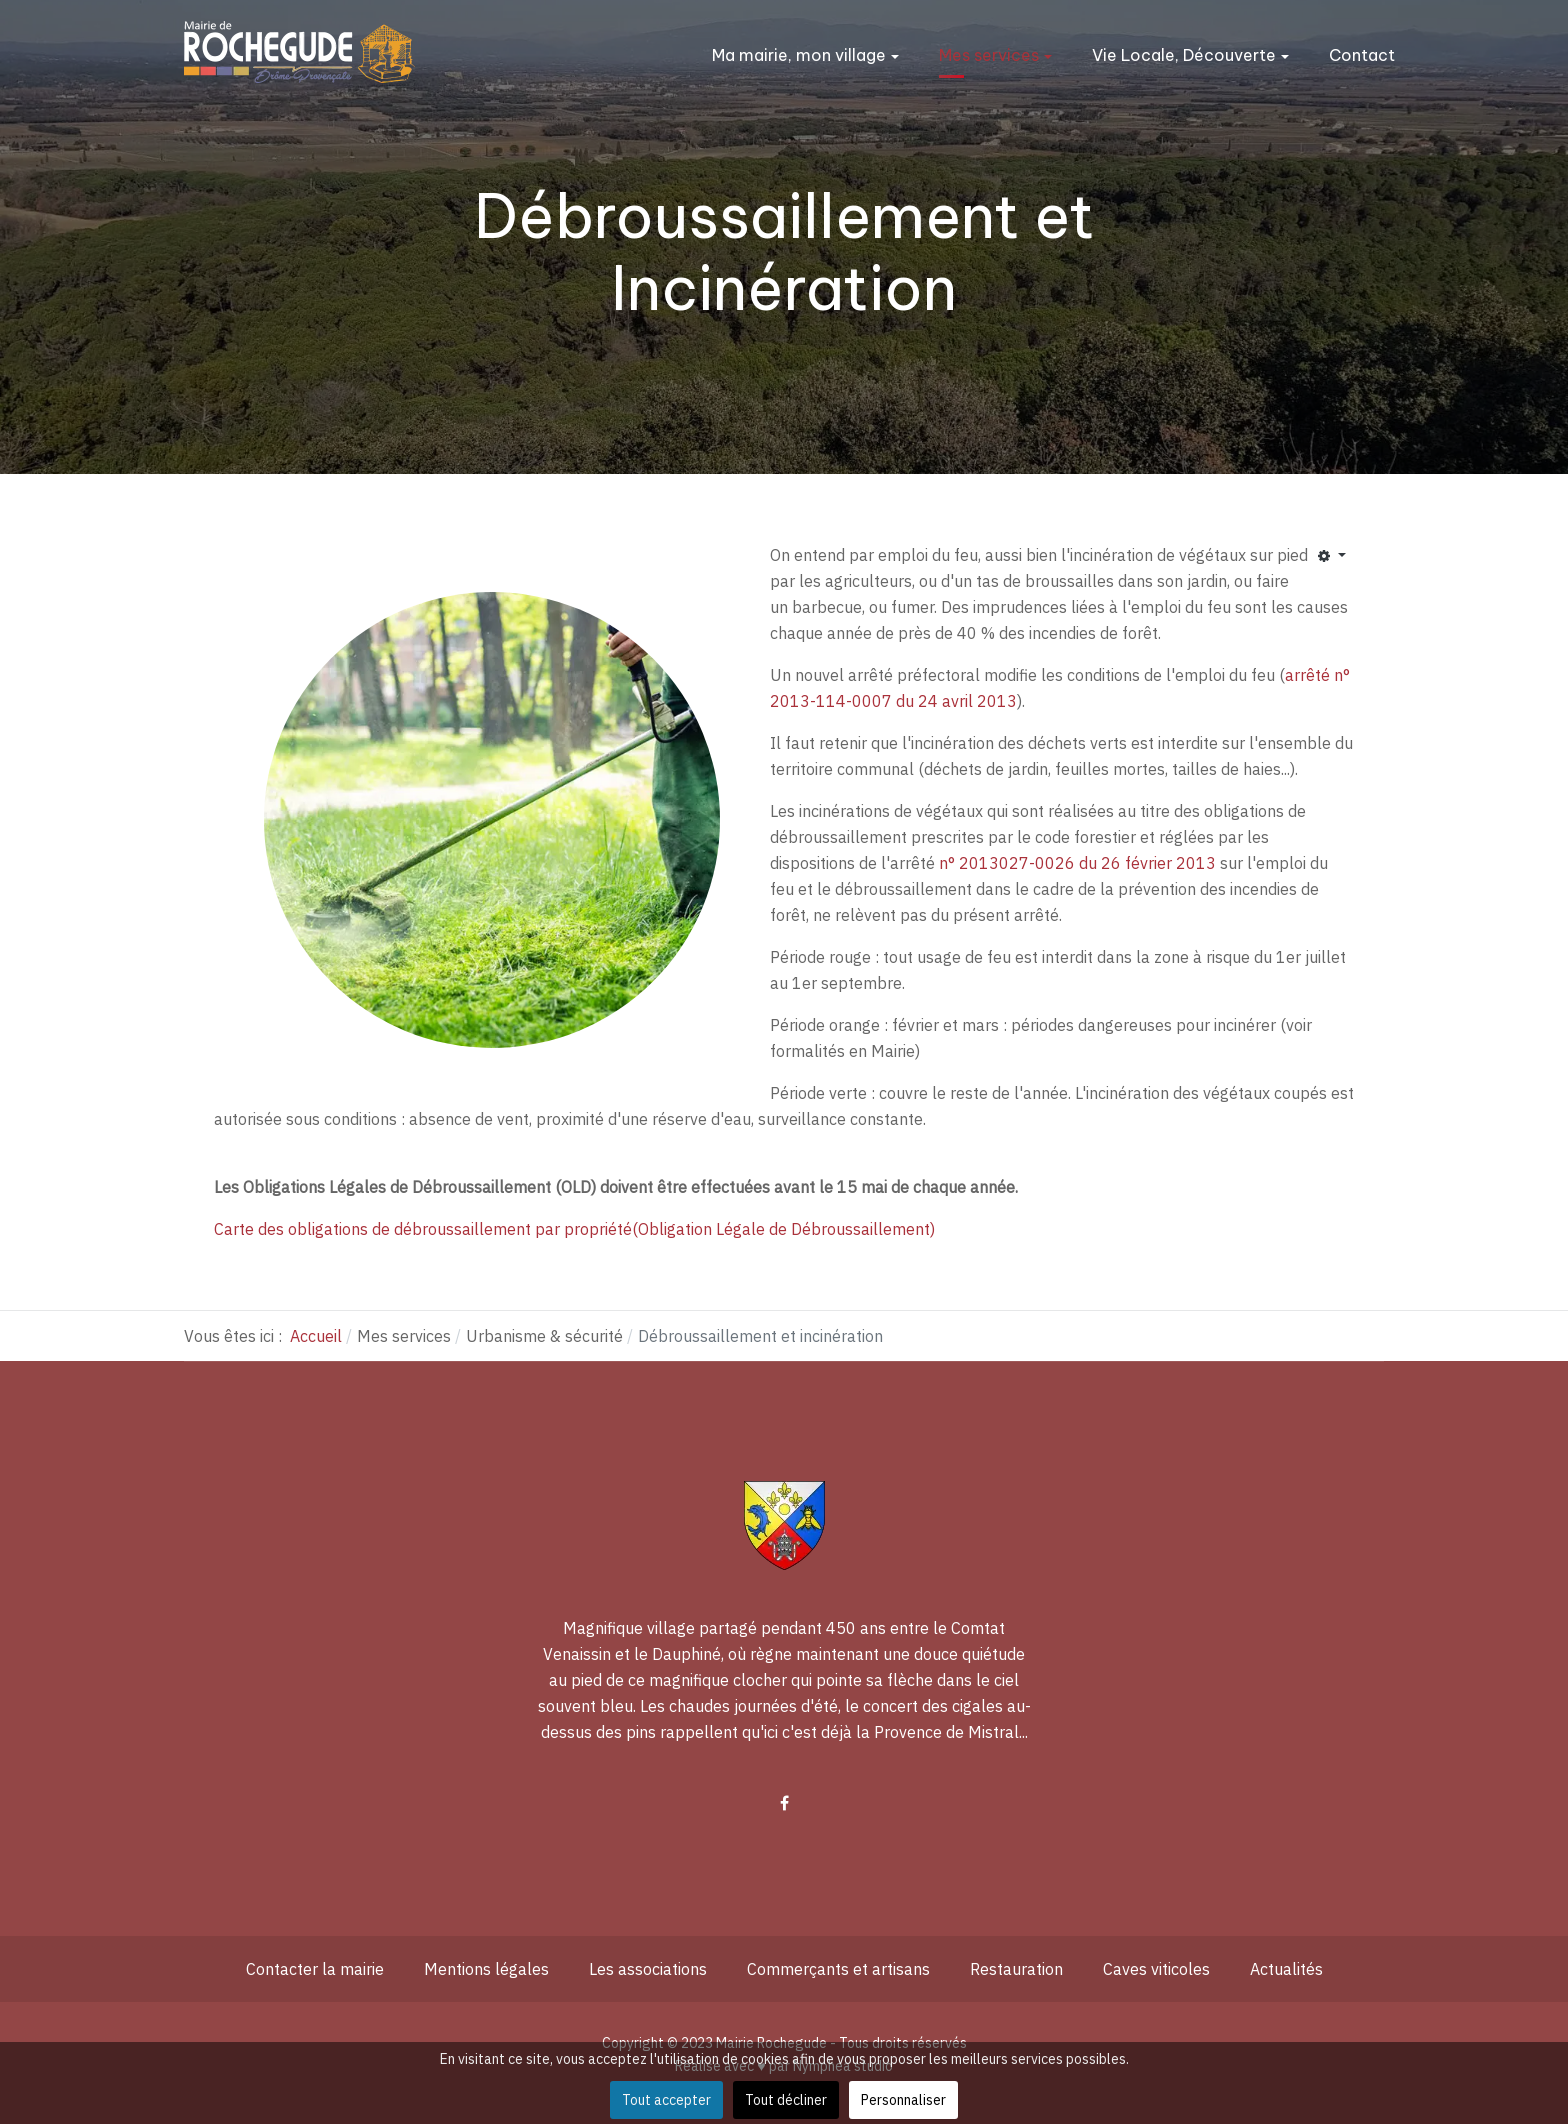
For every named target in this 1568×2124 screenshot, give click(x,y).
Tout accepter (666, 2100)
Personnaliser (903, 2100)
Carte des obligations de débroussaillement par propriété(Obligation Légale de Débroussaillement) (574, 1229)
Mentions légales (486, 1969)
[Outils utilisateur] (1332, 556)
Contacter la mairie (315, 1969)
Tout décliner (786, 2100)
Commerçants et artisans (838, 1969)
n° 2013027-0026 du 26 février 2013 (1077, 863)
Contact (1362, 55)
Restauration (1016, 1969)
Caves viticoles (1156, 1969)
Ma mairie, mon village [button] (805, 55)
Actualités (1286, 1969)
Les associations (648, 1969)
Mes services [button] (995, 55)
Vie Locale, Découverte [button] (1190, 55)
